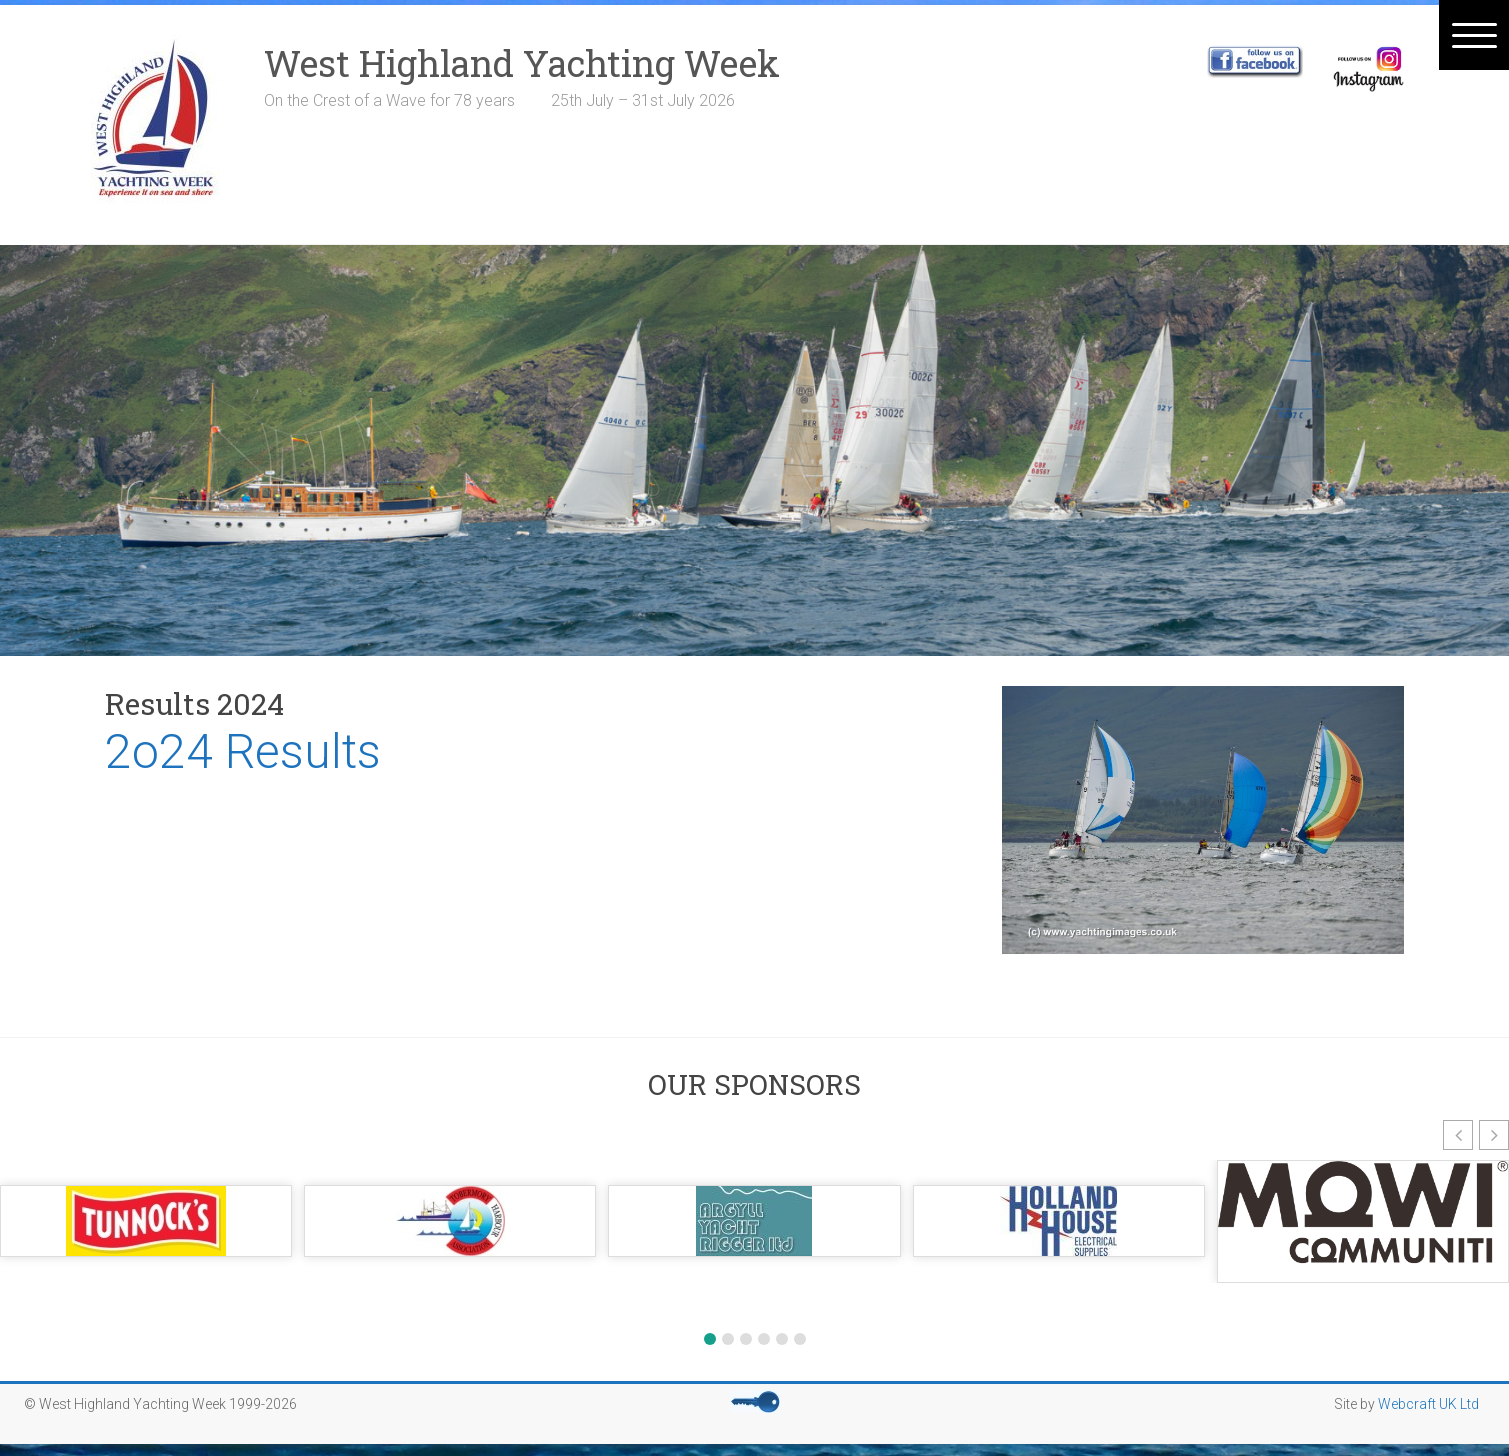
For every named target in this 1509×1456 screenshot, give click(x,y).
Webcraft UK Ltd (1428, 1404)
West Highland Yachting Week (522, 63)
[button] (1458, 1135)
